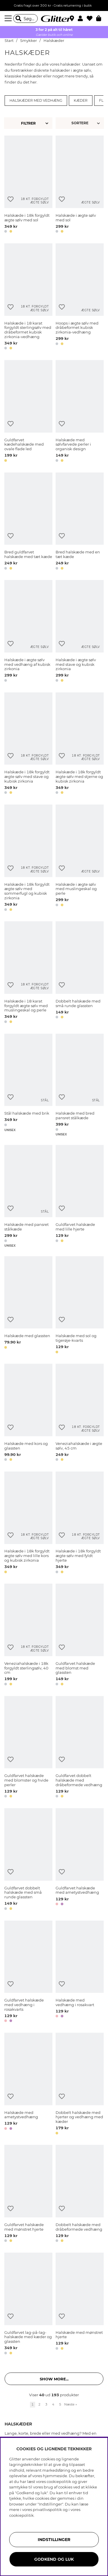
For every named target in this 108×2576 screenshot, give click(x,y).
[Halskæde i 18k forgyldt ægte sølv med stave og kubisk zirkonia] (28, 744)
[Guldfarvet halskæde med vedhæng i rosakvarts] (28, 1972)
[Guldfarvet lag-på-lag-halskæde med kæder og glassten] (28, 2304)
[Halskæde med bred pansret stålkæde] (80, 1085)
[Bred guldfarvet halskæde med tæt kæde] (28, 522)
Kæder (81, 101)
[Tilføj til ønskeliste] (10, 199)
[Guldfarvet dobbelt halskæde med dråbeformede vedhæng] (80, 1748)
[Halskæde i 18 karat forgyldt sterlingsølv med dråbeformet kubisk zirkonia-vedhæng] (28, 297)
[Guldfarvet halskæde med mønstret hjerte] (28, 2194)
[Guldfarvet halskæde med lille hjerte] (80, 1196)
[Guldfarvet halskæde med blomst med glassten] (80, 1635)
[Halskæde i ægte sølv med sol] (80, 185)
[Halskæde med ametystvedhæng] (28, 2084)
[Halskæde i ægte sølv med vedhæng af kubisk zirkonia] (28, 632)
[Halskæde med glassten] (28, 1306)
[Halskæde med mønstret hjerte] (80, 2304)
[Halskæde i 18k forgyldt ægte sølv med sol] (28, 185)
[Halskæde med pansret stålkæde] (28, 1196)
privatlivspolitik (47, 2509)
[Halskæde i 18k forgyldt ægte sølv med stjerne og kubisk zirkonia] (80, 744)
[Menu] (9, 18)
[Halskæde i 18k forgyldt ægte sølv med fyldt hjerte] (80, 1523)
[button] (82, 18)
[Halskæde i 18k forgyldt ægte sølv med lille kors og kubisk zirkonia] (28, 1523)
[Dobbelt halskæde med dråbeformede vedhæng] (80, 2194)
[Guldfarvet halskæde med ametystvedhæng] (80, 1860)
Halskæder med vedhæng (36, 101)
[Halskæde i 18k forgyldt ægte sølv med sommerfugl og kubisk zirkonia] (28, 859)
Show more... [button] (54, 2379)
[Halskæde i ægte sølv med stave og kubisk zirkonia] (80, 632)
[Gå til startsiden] (54, 18)
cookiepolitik (21, 2515)
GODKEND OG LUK (54, 2559)
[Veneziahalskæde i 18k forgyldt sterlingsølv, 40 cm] (28, 1635)
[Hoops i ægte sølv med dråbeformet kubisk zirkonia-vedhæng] (80, 297)
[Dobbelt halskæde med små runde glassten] (80, 973)
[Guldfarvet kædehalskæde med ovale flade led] (28, 412)
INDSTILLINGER (54, 2539)
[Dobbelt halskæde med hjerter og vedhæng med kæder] (80, 2084)
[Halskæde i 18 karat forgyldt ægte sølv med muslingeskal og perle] (28, 973)
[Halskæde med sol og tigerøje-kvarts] (80, 1306)
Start (9, 40)
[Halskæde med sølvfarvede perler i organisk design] (80, 412)
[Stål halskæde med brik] (28, 1085)
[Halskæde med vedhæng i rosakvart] (80, 1972)
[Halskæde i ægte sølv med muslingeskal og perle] (80, 859)
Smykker (29, 40)
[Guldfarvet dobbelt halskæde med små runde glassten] (28, 1860)
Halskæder (53, 40)
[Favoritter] (91, 18)
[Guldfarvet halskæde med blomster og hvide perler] (28, 1748)
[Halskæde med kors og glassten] (28, 1413)
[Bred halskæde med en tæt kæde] (80, 522)
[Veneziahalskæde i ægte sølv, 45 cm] (80, 1413)
